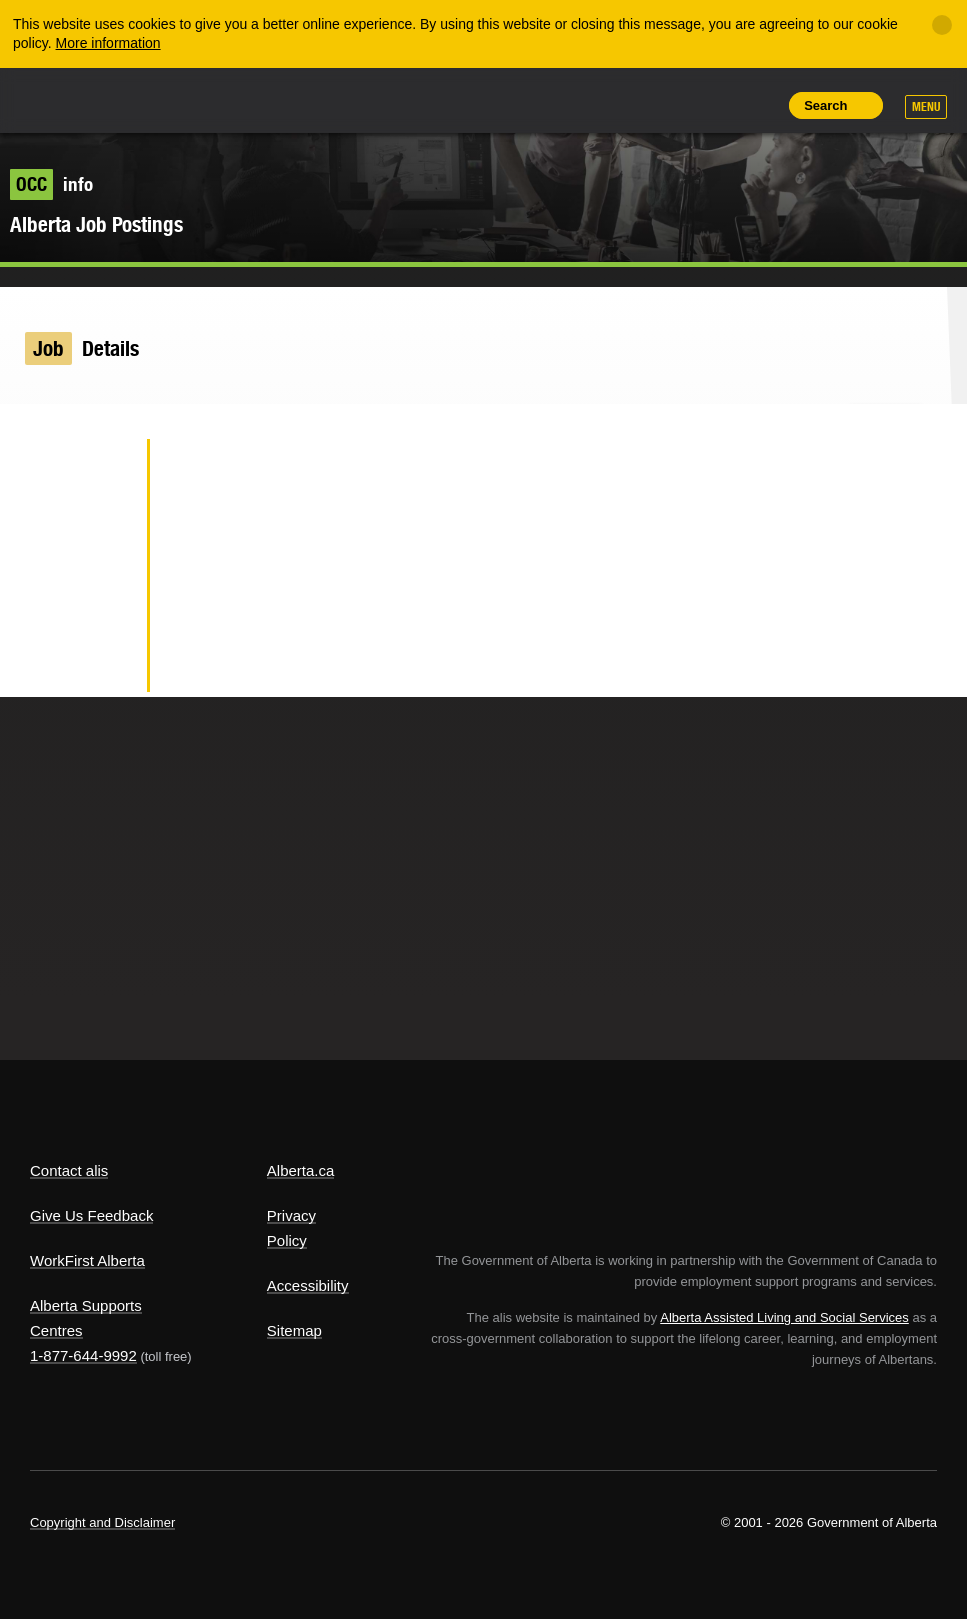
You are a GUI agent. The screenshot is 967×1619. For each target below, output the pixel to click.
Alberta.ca (301, 1170)
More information (108, 43)
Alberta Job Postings (96, 224)
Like (712, 104)
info (51, 184)
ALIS (163, 99)
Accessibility (308, 1285)
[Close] (942, 25)
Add (666, 105)
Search (825, 105)
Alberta (68, 98)
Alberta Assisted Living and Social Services (784, 1317)
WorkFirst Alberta (87, 1260)
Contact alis (69, 1170)
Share (621, 105)
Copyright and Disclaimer (102, 1522)
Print (757, 105)
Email (99, 664)
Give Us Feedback (91, 1215)
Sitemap (294, 1330)
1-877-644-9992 (83, 1355)
